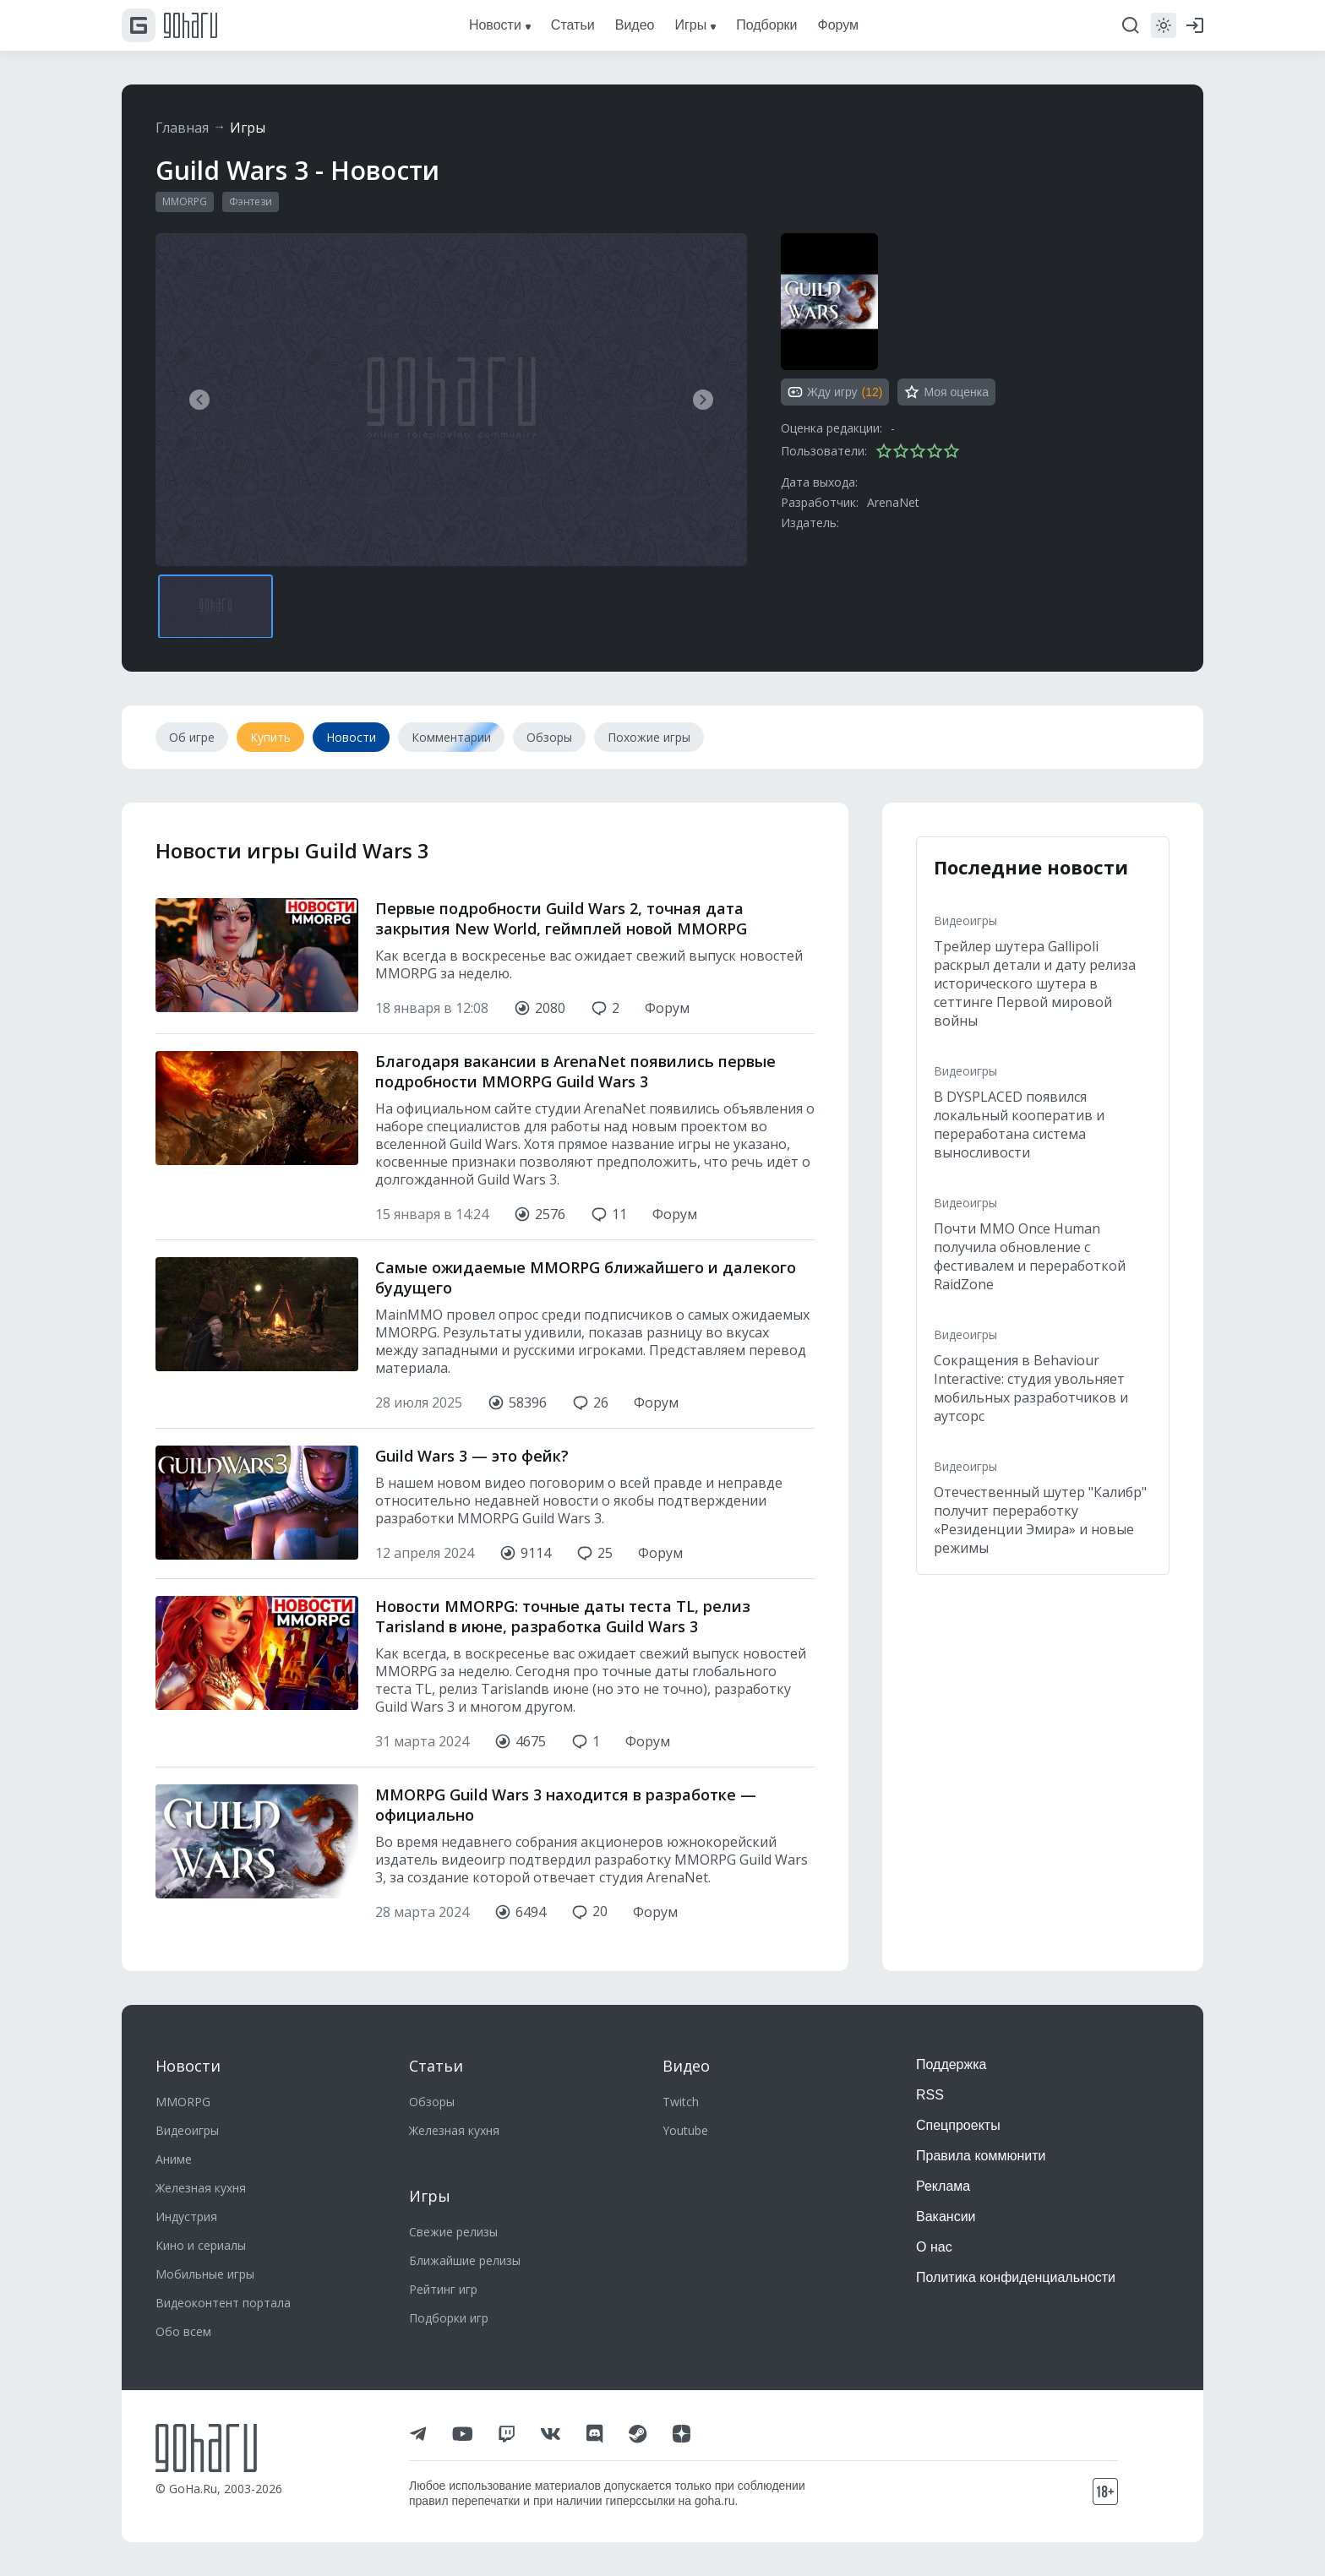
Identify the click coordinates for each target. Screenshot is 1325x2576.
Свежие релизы (453, 2232)
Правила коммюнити (981, 2155)
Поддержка (951, 2064)
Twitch (680, 2102)
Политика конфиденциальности (1015, 2277)
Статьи (436, 2066)
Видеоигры (965, 920)
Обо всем (183, 2331)
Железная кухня (200, 2188)
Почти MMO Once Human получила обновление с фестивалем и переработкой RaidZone (1030, 1256)
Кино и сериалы (200, 2245)
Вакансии (946, 2216)
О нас (934, 2247)
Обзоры (432, 2102)
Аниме (173, 2159)
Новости (188, 2066)
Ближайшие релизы (465, 2260)
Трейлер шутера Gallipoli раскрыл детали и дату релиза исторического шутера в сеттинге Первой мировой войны (1035, 983)
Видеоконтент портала (223, 2303)
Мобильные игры (204, 2274)
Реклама (943, 2186)
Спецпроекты (958, 2125)
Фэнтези (250, 201)
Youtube (685, 2130)
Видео (686, 2066)
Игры (248, 127)
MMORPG (184, 201)
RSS (930, 2095)
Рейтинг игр (443, 2289)
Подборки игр (448, 2318)
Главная (182, 127)
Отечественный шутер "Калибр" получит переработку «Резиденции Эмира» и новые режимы (1040, 1520)
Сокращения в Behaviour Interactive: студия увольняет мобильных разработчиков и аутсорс (1031, 1388)
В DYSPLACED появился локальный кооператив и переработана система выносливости (1019, 1124)
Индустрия (186, 2216)
